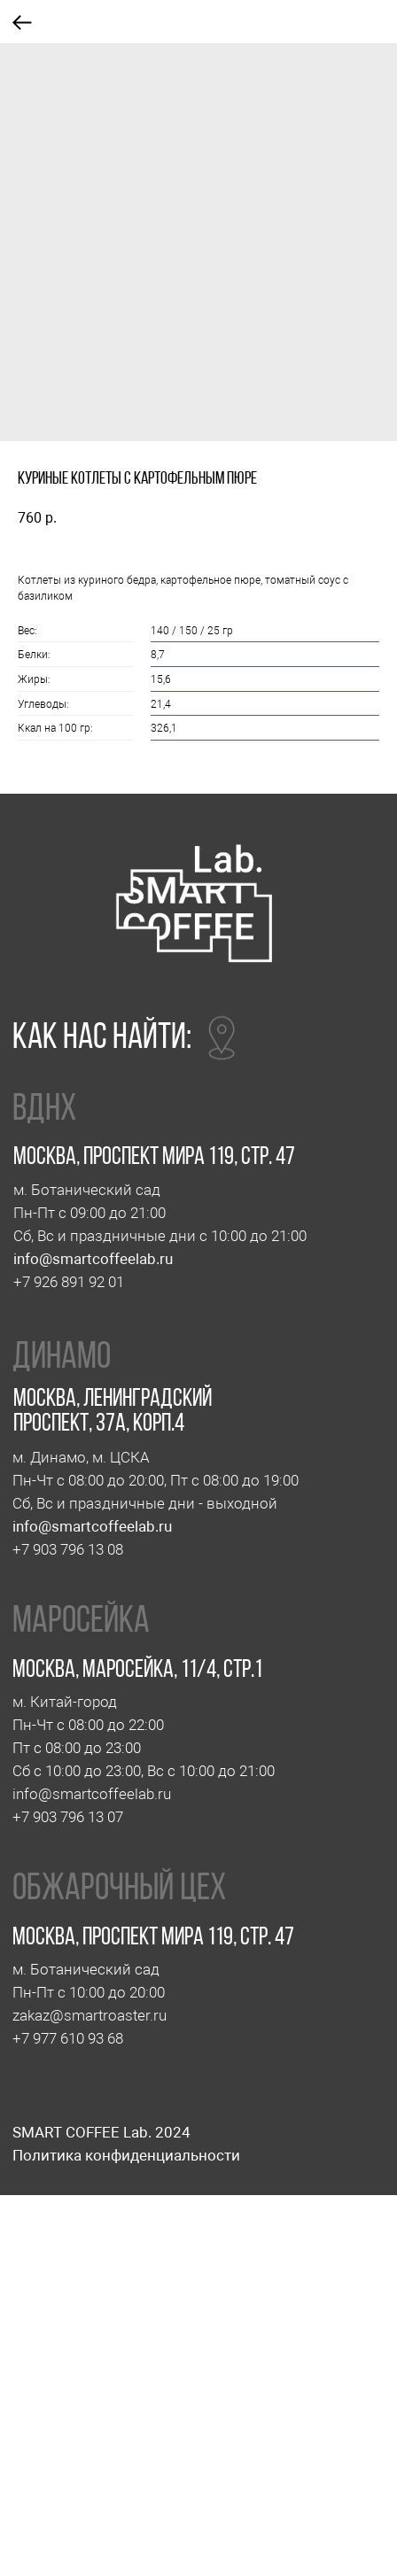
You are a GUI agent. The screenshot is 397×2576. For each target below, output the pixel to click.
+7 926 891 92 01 (68, 1282)
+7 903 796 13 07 (67, 1817)
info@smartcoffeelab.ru (93, 1259)
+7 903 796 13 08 (67, 1549)
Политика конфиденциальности (126, 2155)
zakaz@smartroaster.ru (89, 2015)
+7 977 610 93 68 (67, 2038)
